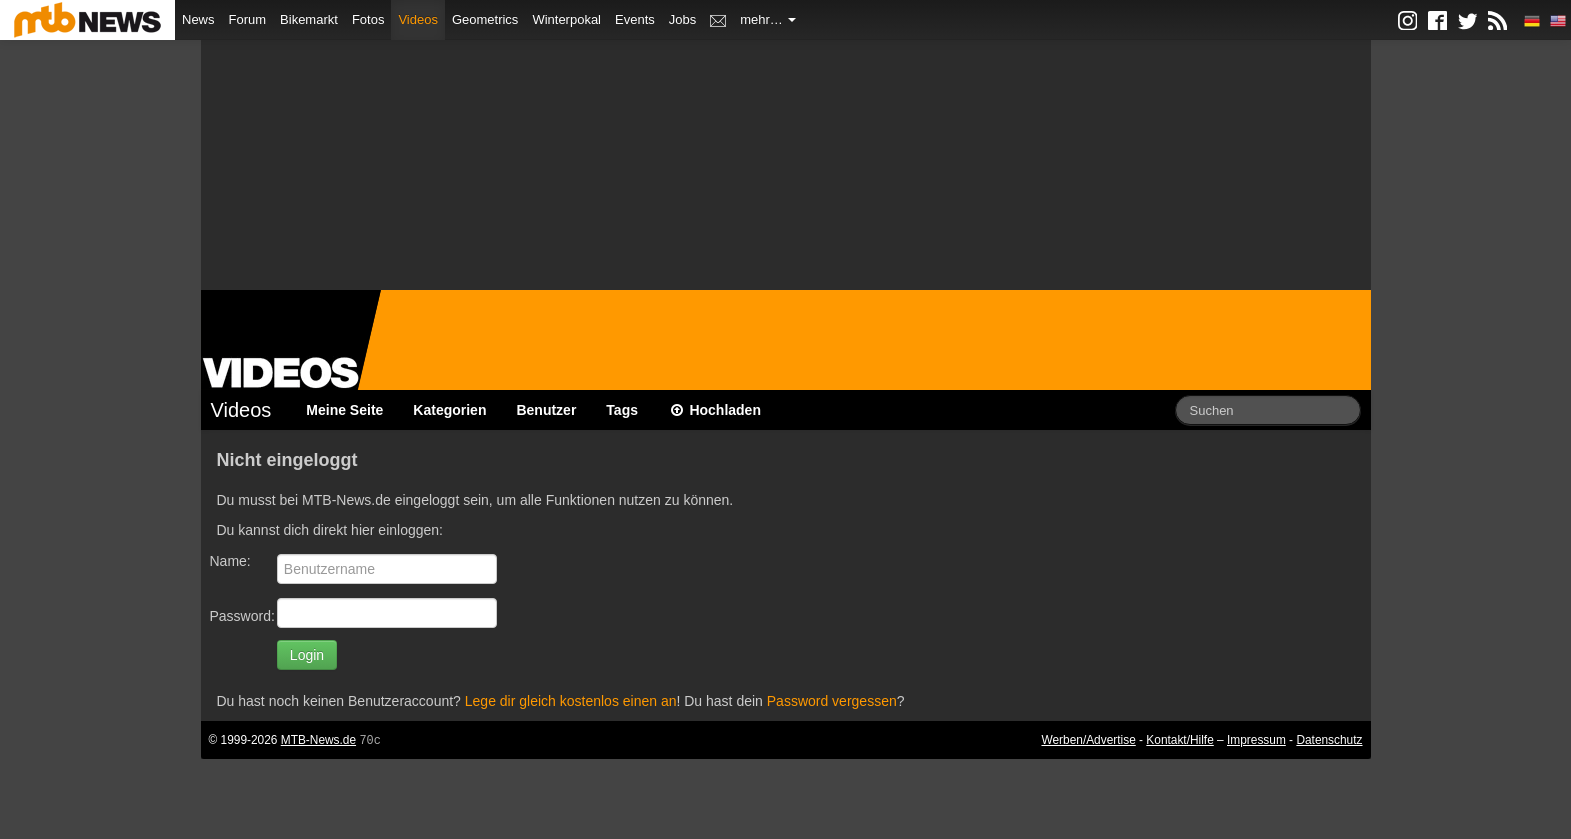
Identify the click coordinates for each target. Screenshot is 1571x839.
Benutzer (546, 410)
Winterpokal (566, 19)
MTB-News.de (318, 740)
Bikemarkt (309, 19)
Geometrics (485, 19)
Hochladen (714, 410)
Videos (418, 19)
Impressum (1256, 740)
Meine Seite (344, 410)
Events (635, 19)
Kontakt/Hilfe (1179, 740)
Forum (248, 19)
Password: (242, 616)
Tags (622, 410)
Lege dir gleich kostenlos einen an (571, 701)
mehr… (768, 19)
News (198, 19)
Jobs (682, 19)
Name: (230, 561)
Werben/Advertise (1088, 740)
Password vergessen (832, 701)
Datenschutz (1329, 740)
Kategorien (449, 410)
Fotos (368, 19)
